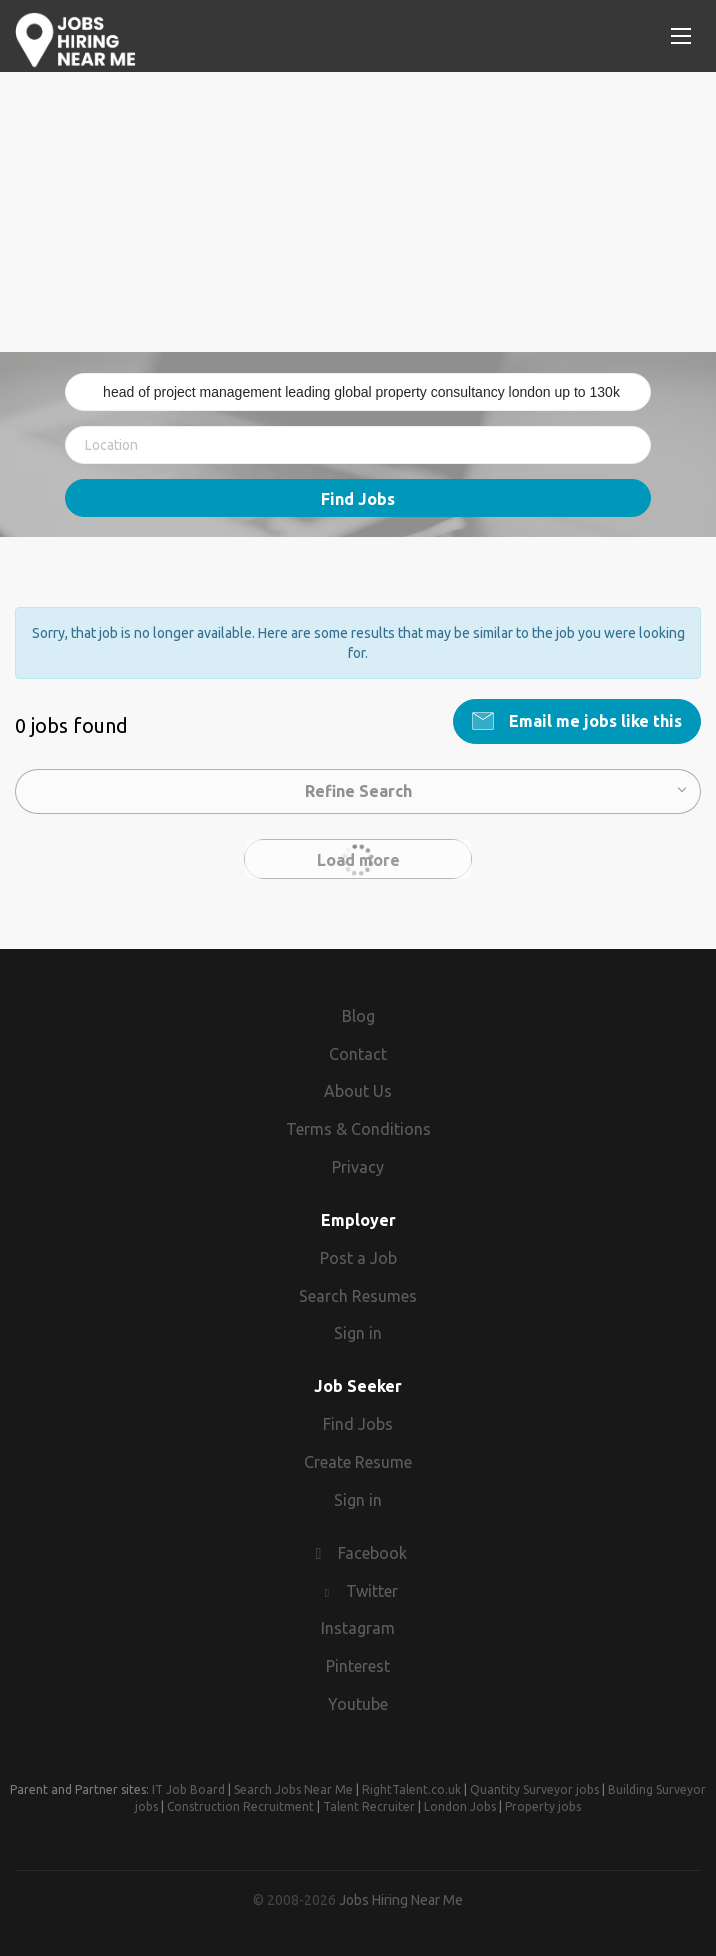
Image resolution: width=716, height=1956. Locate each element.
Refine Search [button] (358, 791)
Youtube (358, 1704)
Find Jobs (358, 499)
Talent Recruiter (369, 1806)
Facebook (372, 1553)
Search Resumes (358, 1296)
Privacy (358, 1167)
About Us (358, 1091)
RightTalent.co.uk (411, 1789)
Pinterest (358, 1666)
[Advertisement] (358, 212)
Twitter (372, 1591)
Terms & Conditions (358, 1129)
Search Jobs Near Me (293, 1789)
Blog (358, 1016)
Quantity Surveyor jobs (534, 1789)
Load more (358, 860)
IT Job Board (188, 1789)
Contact (358, 1054)
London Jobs (460, 1806)
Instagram (358, 1628)
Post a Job (358, 1258)
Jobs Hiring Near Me (401, 1900)
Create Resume (358, 1462)
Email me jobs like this (593, 721)
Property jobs (543, 1806)
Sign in (358, 1333)
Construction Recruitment (240, 1806)
